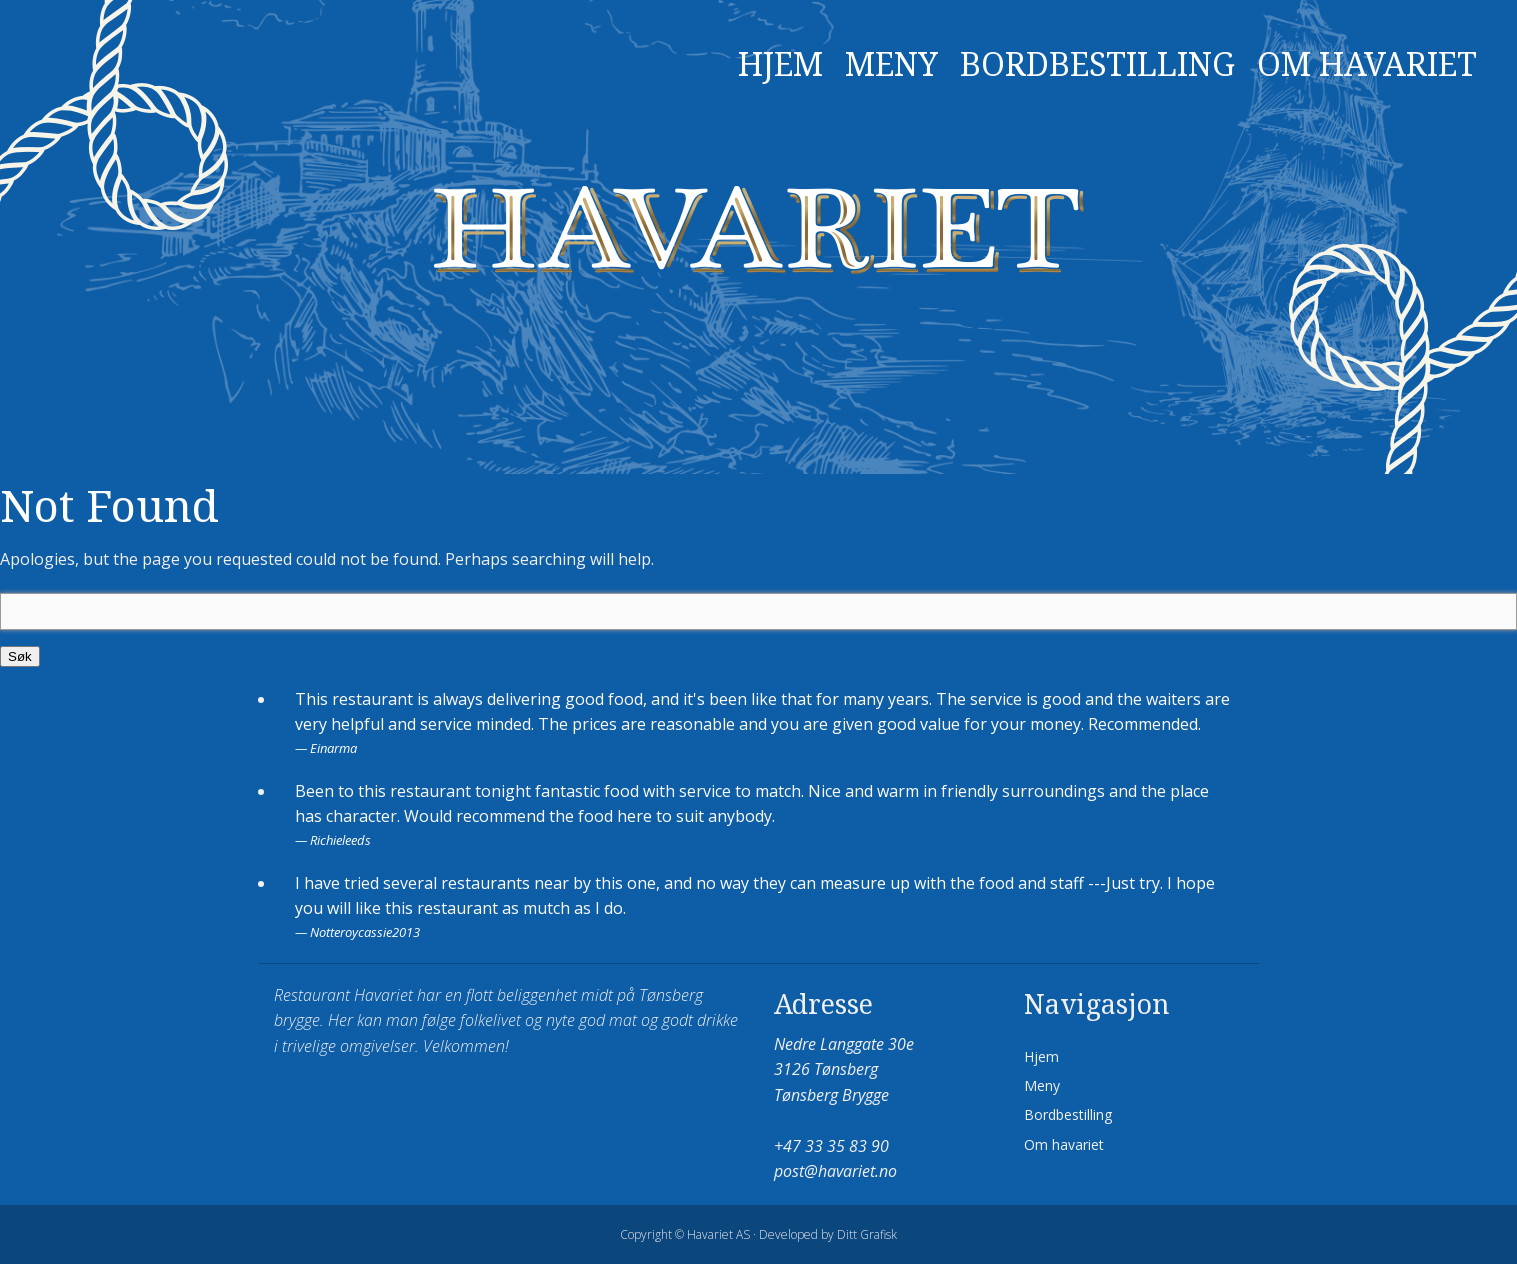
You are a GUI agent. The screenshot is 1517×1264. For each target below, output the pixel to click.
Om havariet (1367, 65)
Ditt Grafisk (867, 1234)
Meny (891, 65)
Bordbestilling (1097, 65)
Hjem (780, 65)
